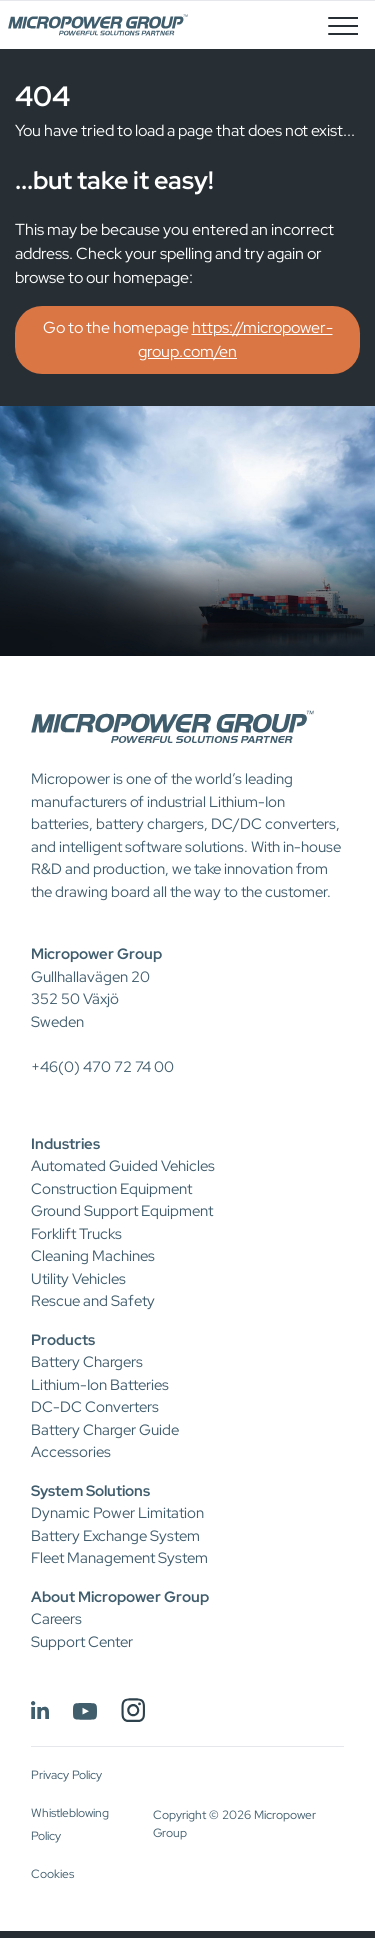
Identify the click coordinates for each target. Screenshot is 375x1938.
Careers (56, 1619)
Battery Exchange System (115, 1536)
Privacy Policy (66, 1775)
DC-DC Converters (95, 1407)
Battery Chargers (87, 1362)
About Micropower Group (120, 1597)
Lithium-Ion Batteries (100, 1385)
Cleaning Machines (93, 1256)
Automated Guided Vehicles (123, 1166)
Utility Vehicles (78, 1279)
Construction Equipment (111, 1189)
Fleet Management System (119, 1558)
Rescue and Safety (93, 1301)
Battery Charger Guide (105, 1430)
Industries (65, 1144)
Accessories (71, 1452)
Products (63, 1340)
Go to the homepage (188, 339)
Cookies (52, 1874)
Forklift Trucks (76, 1234)
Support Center (82, 1642)
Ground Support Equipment (122, 1211)
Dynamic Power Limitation (117, 1513)
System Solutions (90, 1491)
